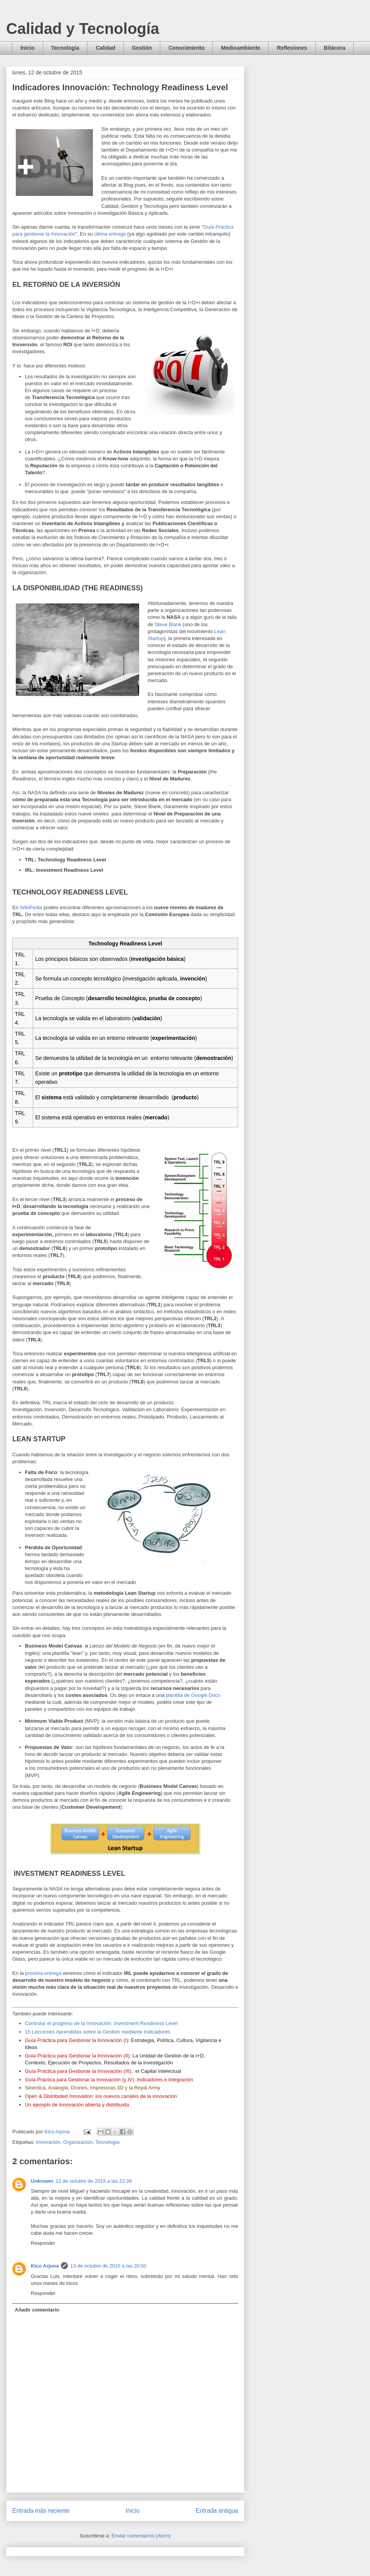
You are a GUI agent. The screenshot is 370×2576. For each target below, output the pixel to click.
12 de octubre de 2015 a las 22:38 (94, 2181)
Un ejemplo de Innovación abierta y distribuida (77, 2105)
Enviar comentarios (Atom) (141, 2536)
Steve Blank (168, 624)
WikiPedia (32, 907)
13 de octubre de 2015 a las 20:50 (108, 2266)
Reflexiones (292, 48)
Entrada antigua (217, 2510)
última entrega (110, 234)
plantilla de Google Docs (193, 1695)
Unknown (42, 2181)
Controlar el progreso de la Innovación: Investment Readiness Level (101, 2023)
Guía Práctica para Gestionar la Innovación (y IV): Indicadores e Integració (107, 2079)
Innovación (48, 2142)
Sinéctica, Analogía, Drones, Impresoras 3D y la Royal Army (92, 2088)
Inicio (27, 48)
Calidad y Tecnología (82, 28)
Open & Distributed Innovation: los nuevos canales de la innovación (101, 2096)
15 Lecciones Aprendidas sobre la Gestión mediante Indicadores (97, 2032)
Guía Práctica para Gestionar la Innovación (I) (76, 2040)
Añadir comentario (37, 2310)
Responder (43, 2243)
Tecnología (65, 48)
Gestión (142, 48)
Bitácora (334, 48)
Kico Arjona (45, 2266)
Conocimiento (186, 48)
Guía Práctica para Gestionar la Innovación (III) (78, 2071)
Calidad (105, 48)
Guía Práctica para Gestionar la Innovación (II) (77, 2056)
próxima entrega (43, 1973)
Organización (78, 2142)
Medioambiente (240, 48)
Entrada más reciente (40, 2510)
